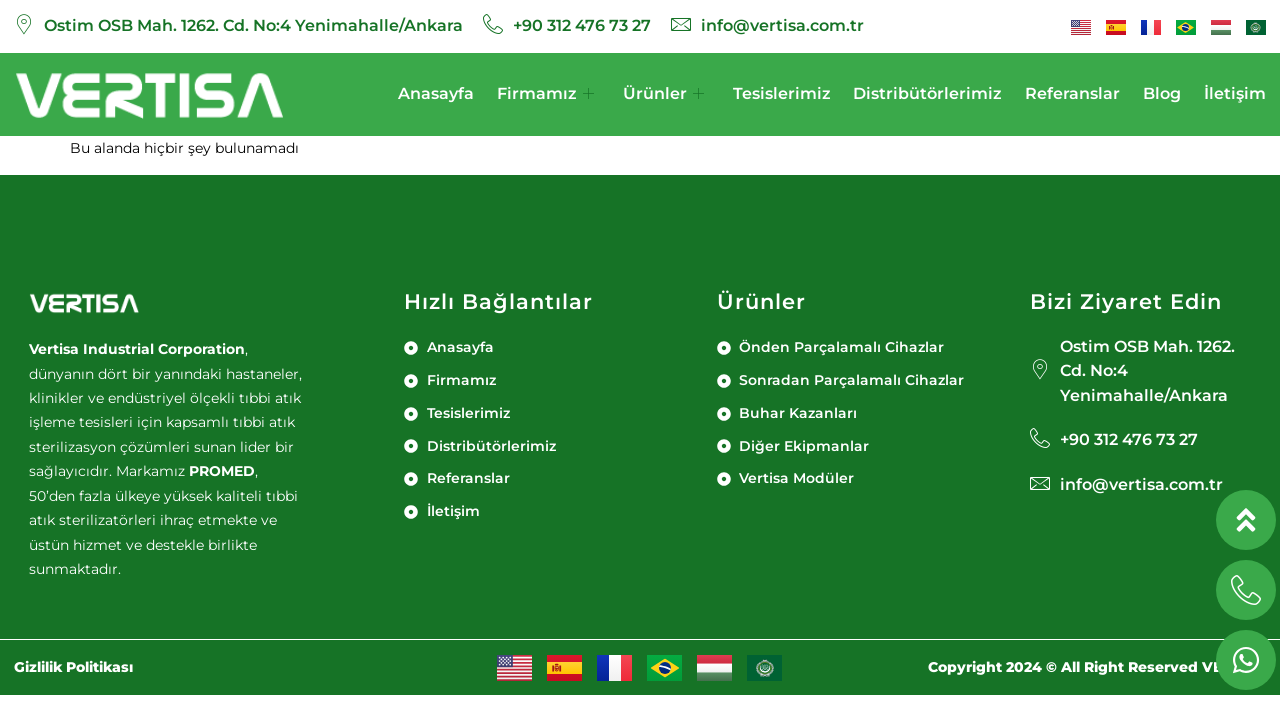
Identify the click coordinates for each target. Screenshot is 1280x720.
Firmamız (545, 94)
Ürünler (663, 94)
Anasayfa (436, 93)
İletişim (1235, 93)
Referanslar (1072, 93)
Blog (1162, 93)
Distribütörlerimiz (927, 93)
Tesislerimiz (782, 93)
